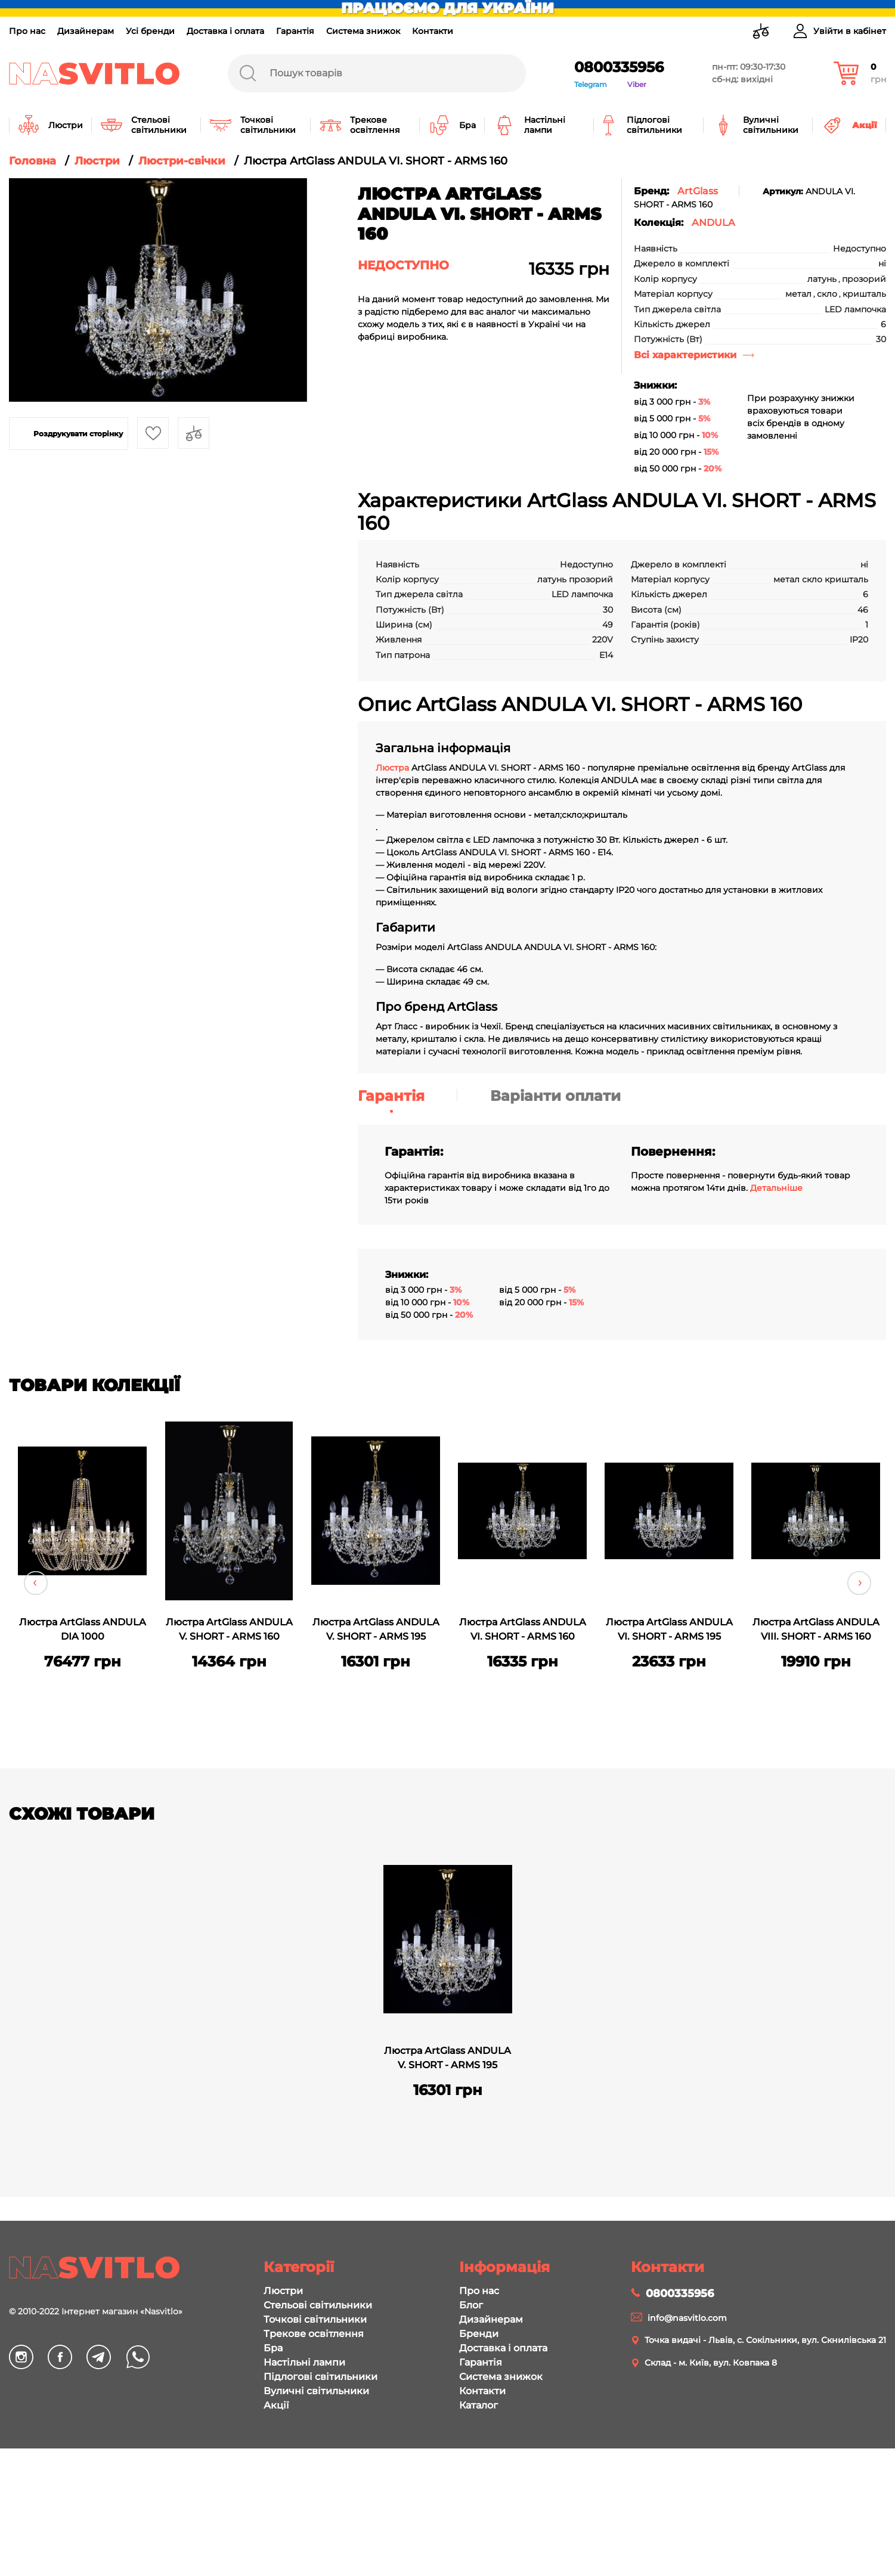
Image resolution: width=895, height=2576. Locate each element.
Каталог (478, 2405)
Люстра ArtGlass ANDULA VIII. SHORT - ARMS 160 (815, 1629)
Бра (273, 2348)
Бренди (478, 2333)
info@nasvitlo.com (687, 2318)
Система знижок (363, 31)
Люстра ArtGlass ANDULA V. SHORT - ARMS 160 (229, 1629)
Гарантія (295, 31)
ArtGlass (697, 191)
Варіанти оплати (555, 1095)
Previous (36, 1583)
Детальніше (776, 1188)
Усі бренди (150, 31)
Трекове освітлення (314, 2333)
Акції (276, 2405)
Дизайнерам (85, 31)
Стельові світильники (318, 2305)
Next (859, 1583)
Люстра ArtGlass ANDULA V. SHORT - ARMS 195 (375, 1629)
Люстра (393, 767)
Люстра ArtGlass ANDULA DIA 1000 (82, 1629)
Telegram (590, 84)
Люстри (283, 2290)
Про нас (27, 31)
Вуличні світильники (316, 2391)
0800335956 (619, 67)
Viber (636, 84)
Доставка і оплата (225, 31)
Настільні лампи (304, 2362)
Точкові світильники (315, 2319)
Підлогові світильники (320, 2376)
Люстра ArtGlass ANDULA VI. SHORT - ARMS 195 (669, 1629)
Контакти (432, 31)
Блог (471, 2305)
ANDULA (713, 222)
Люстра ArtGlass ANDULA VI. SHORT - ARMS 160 (522, 1629)
